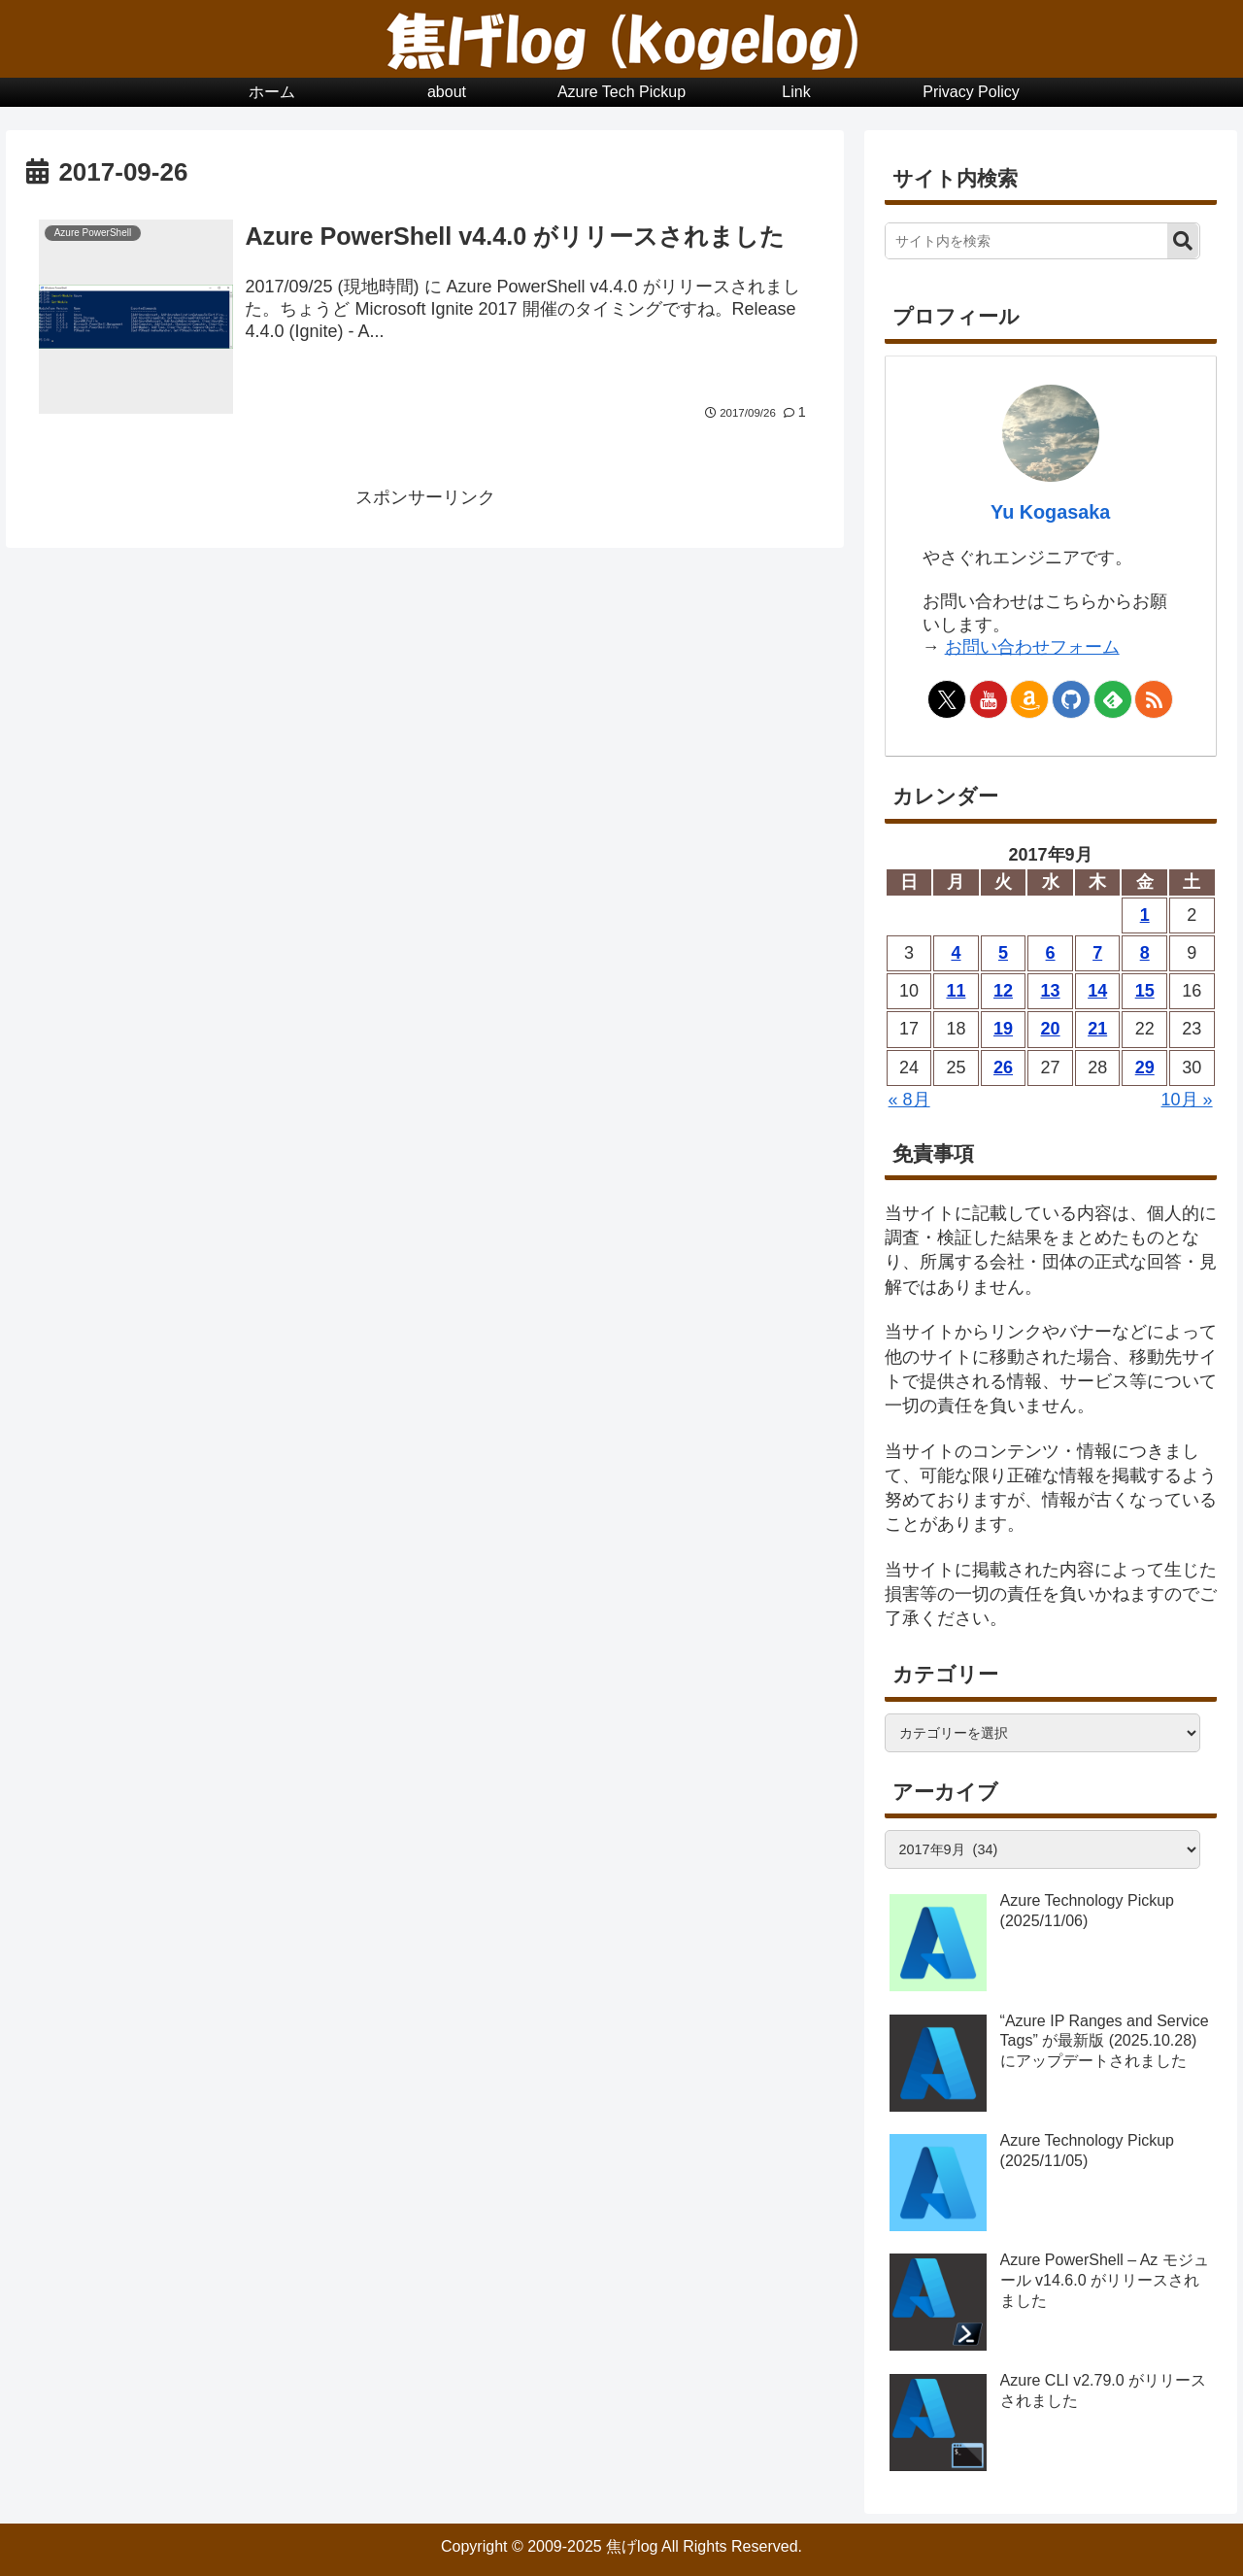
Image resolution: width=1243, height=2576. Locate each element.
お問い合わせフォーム (1032, 647)
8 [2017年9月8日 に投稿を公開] (1145, 953)
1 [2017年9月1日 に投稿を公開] (1145, 915)
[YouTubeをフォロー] (988, 699)
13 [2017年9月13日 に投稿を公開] (1050, 990)
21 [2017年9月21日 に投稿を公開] (1097, 1028)
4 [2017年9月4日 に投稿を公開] (955, 953)
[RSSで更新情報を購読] (1153, 699)
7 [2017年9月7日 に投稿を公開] (1097, 953)
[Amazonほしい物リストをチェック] (1029, 699)
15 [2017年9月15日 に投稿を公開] (1145, 990)
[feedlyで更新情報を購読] (1112, 699)
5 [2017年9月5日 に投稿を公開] (1003, 953)
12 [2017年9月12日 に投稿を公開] (1003, 990)
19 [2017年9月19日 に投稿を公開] (1003, 1028)
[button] (1182, 240)
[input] (1027, 240)
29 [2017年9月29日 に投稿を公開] (1145, 1067)
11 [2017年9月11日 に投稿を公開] (955, 990)
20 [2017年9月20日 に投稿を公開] (1050, 1028)
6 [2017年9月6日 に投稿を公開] (1051, 953)
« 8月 (909, 1099)
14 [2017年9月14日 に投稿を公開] (1097, 990)
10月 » (1187, 1099)
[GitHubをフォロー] (1071, 699)
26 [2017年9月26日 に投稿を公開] (1003, 1067)
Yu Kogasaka (1050, 512)
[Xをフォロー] (946, 699)
